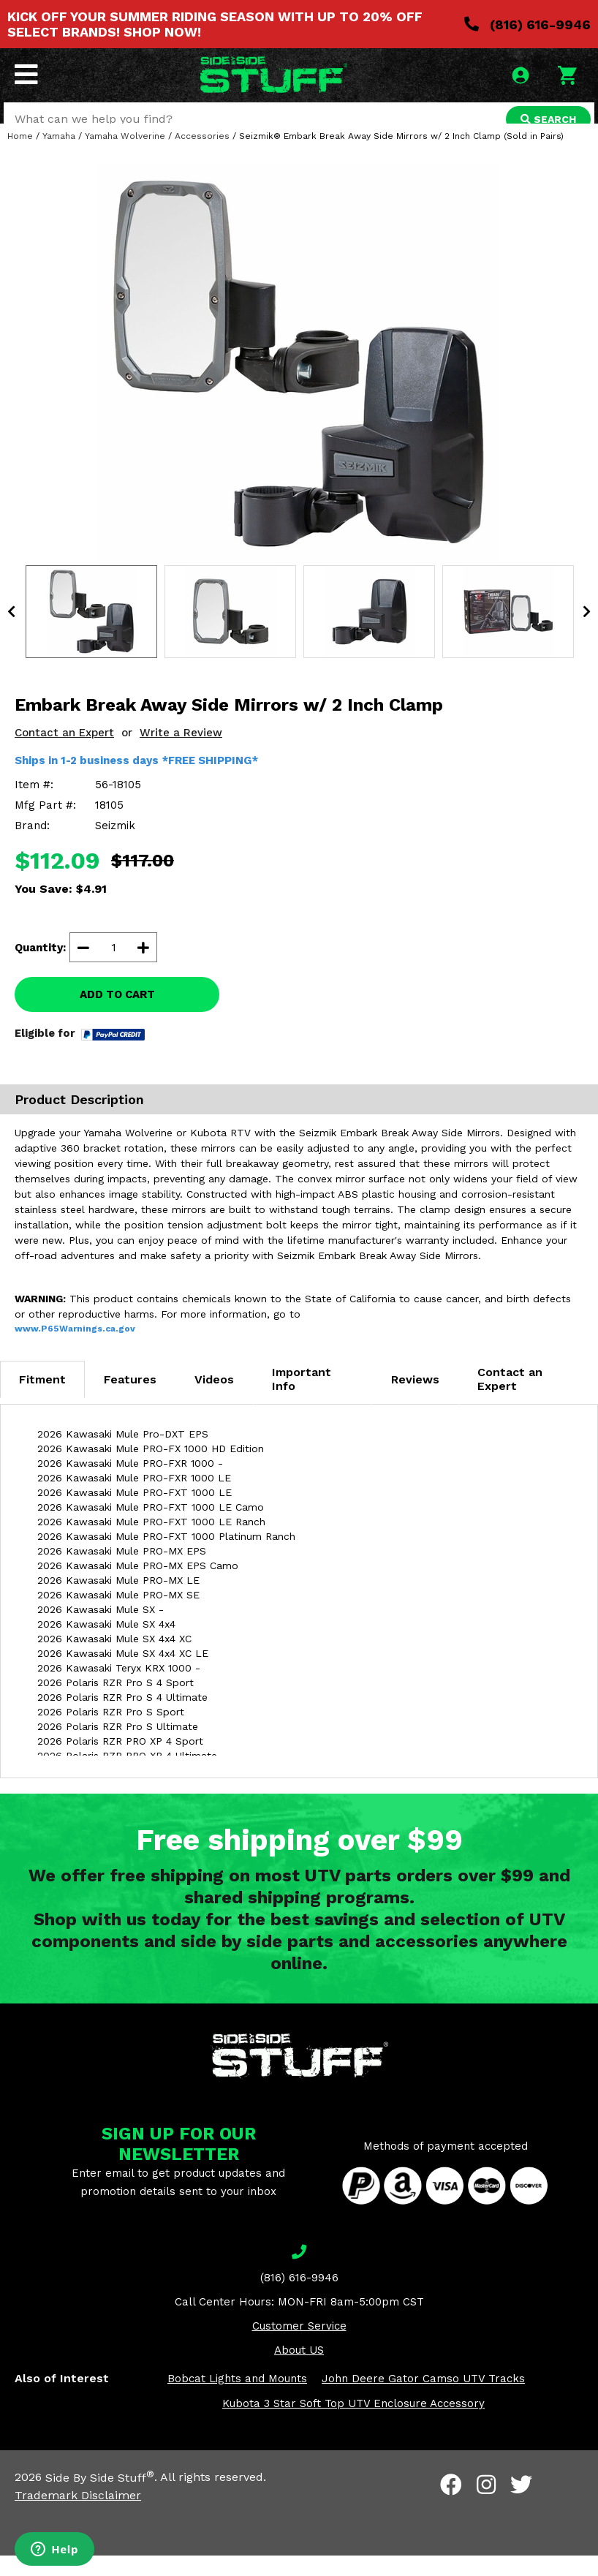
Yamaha (58, 157)
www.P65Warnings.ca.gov (75, 1350)
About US (299, 2371)
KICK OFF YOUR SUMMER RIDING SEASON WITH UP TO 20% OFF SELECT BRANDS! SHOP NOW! (215, 24)
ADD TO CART (117, 1015)
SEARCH (544, 120)
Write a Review (181, 753)
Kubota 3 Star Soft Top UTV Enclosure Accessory (353, 2424)
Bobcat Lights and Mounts (237, 2399)
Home (20, 157)
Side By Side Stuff (99, 2498)
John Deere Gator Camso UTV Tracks (423, 2399)
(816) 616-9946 (527, 24)
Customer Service (299, 2347)
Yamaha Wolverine (125, 157)
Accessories (202, 157)
